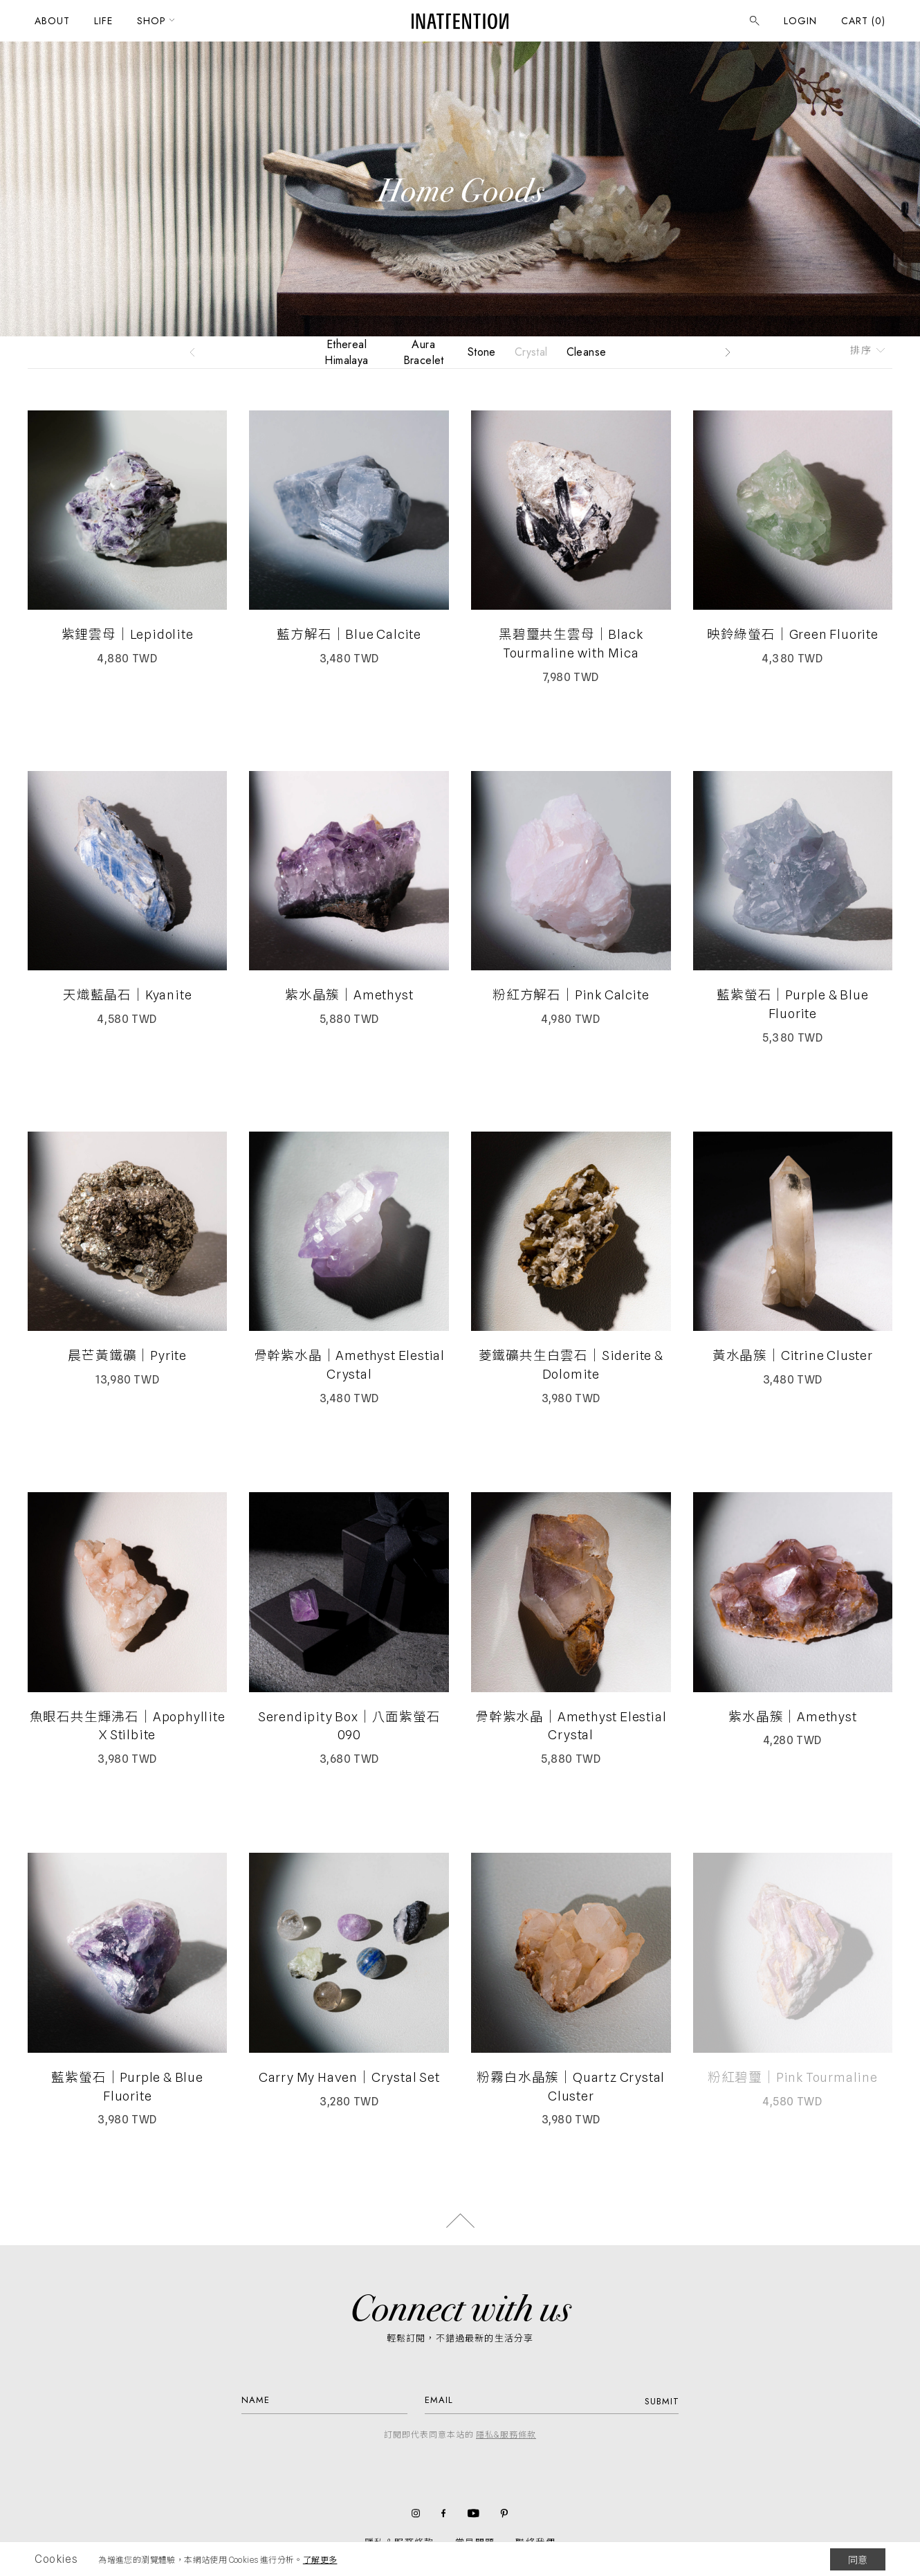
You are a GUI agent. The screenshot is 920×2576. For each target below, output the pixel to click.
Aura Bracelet (423, 352)
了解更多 (320, 2560)
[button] (192, 352)
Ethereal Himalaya (346, 352)
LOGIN (800, 21)
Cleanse (587, 352)
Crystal (531, 352)
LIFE (103, 21)
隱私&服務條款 (506, 2434)
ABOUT (52, 21)
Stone (482, 352)
